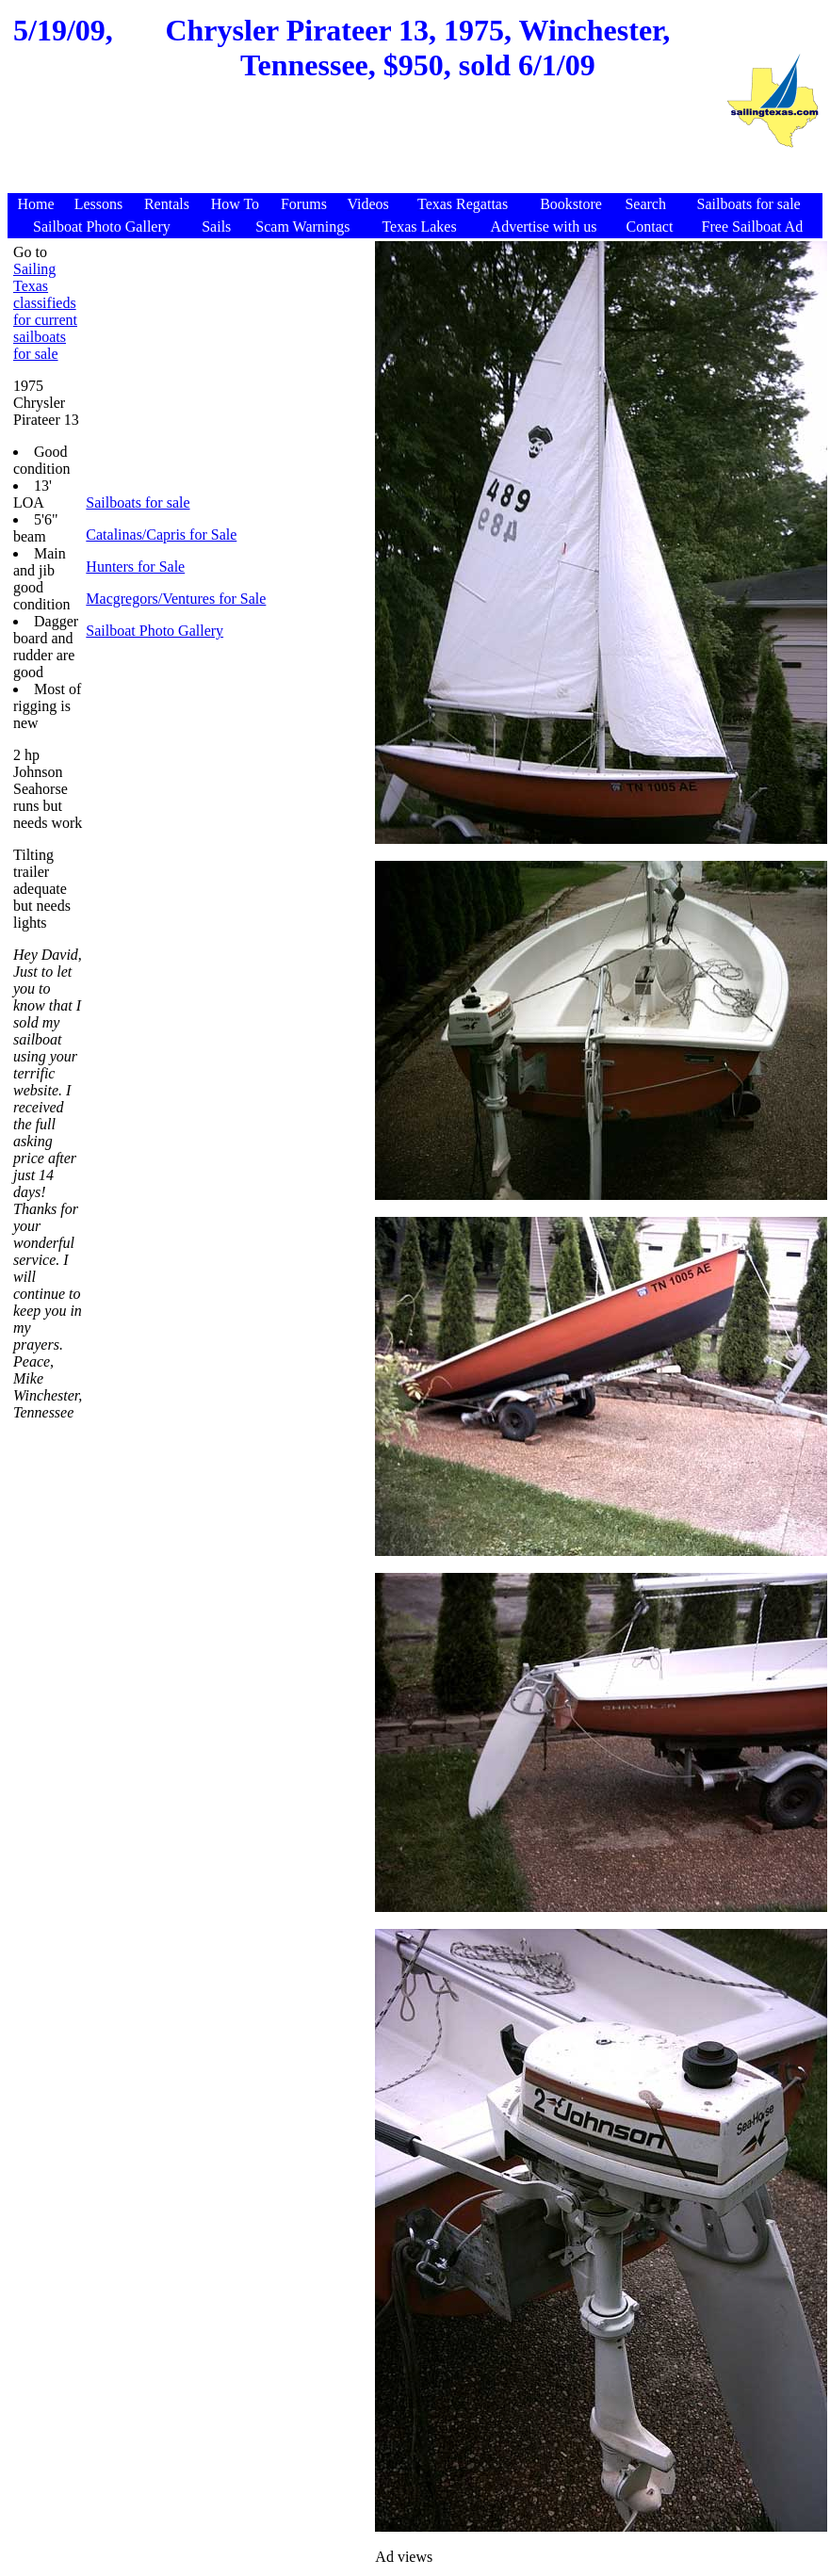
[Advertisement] (366, 147)
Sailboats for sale (137, 502)
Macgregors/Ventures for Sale (176, 599)
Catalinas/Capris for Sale (161, 535)
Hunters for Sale (135, 567)
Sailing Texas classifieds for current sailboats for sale (45, 311)
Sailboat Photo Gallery (154, 631)
